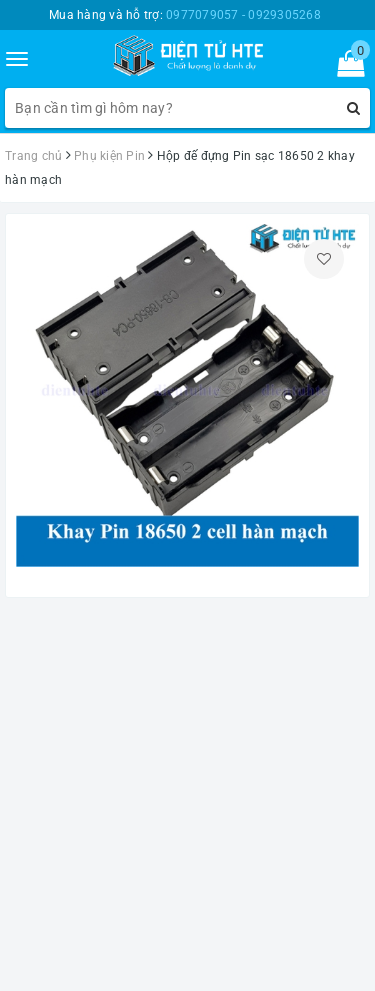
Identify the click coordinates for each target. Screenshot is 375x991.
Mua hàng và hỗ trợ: (185, 15)
